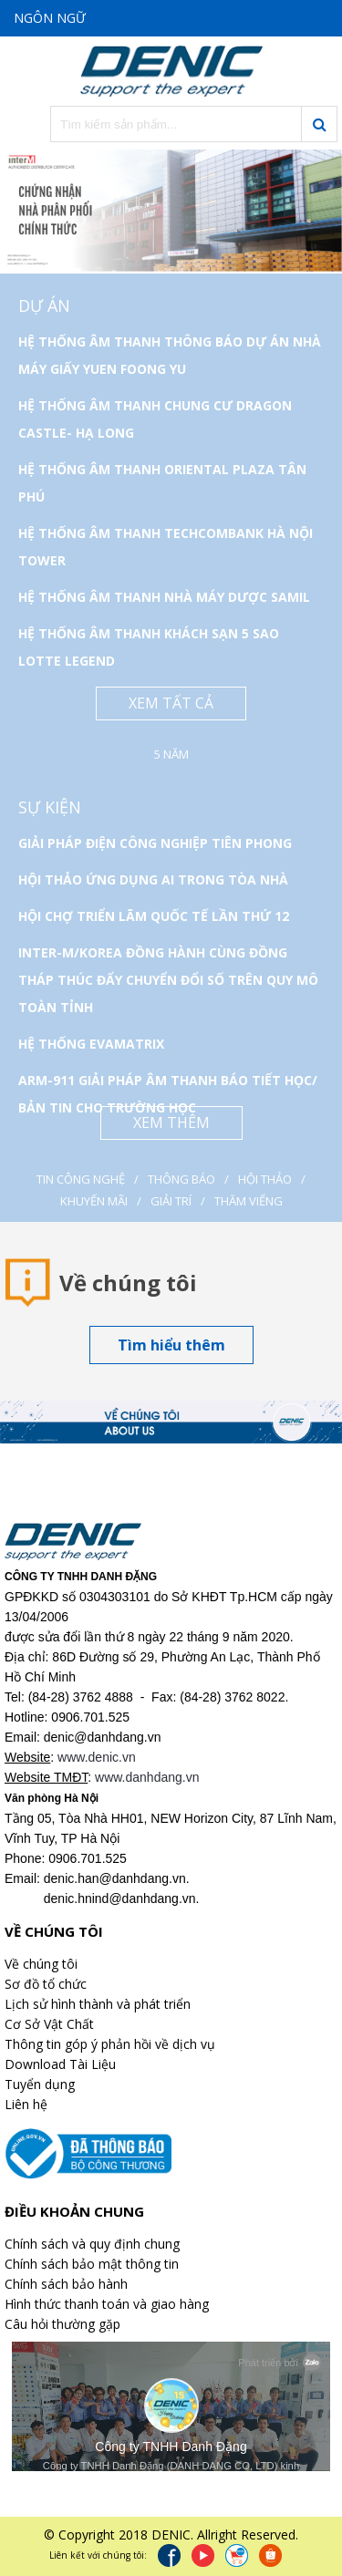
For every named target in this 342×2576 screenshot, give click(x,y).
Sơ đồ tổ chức (46, 1983)
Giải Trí (171, 1201)
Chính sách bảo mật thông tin (92, 2263)
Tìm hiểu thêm (171, 1345)
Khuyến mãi (94, 1201)
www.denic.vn (96, 1757)
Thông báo (181, 1179)
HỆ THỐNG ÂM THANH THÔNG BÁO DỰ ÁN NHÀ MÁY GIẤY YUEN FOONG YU (169, 355)
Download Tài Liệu (60, 2064)
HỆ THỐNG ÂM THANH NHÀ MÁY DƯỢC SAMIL (164, 596)
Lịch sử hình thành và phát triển (98, 2003)
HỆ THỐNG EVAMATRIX (91, 1043)
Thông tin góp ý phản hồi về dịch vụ (110, 2044)
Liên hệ (26, 2104)
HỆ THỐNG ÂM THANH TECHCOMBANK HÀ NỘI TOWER (165, 546)
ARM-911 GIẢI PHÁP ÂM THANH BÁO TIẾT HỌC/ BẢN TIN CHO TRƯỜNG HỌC (167, 1093)
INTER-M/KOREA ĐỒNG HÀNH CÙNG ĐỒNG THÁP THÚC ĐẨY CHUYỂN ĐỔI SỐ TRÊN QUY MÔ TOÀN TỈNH (168, 980)
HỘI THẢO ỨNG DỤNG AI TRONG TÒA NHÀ (153, 879)
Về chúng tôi (41, 1963)
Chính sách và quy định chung (92, 2243)
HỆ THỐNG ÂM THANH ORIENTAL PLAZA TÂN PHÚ (162, 482)
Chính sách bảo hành (66, 2283)
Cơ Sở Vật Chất (49, 2024)
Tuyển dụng (40, 2084)
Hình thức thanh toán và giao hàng (107, 2303)
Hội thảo (265, 1179)
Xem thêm (171, 1122)
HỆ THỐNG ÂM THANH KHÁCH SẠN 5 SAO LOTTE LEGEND (148, 647)
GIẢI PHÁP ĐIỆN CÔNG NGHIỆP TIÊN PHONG (155, 843)
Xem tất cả (171, 703)
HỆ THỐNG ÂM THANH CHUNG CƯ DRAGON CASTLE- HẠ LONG (155, 419)
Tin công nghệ (80, 1179)
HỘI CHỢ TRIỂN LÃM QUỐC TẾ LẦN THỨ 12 (153, 916)
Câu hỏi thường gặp (62, 2324)
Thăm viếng (248, 1201)
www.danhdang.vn (147, 1777)
